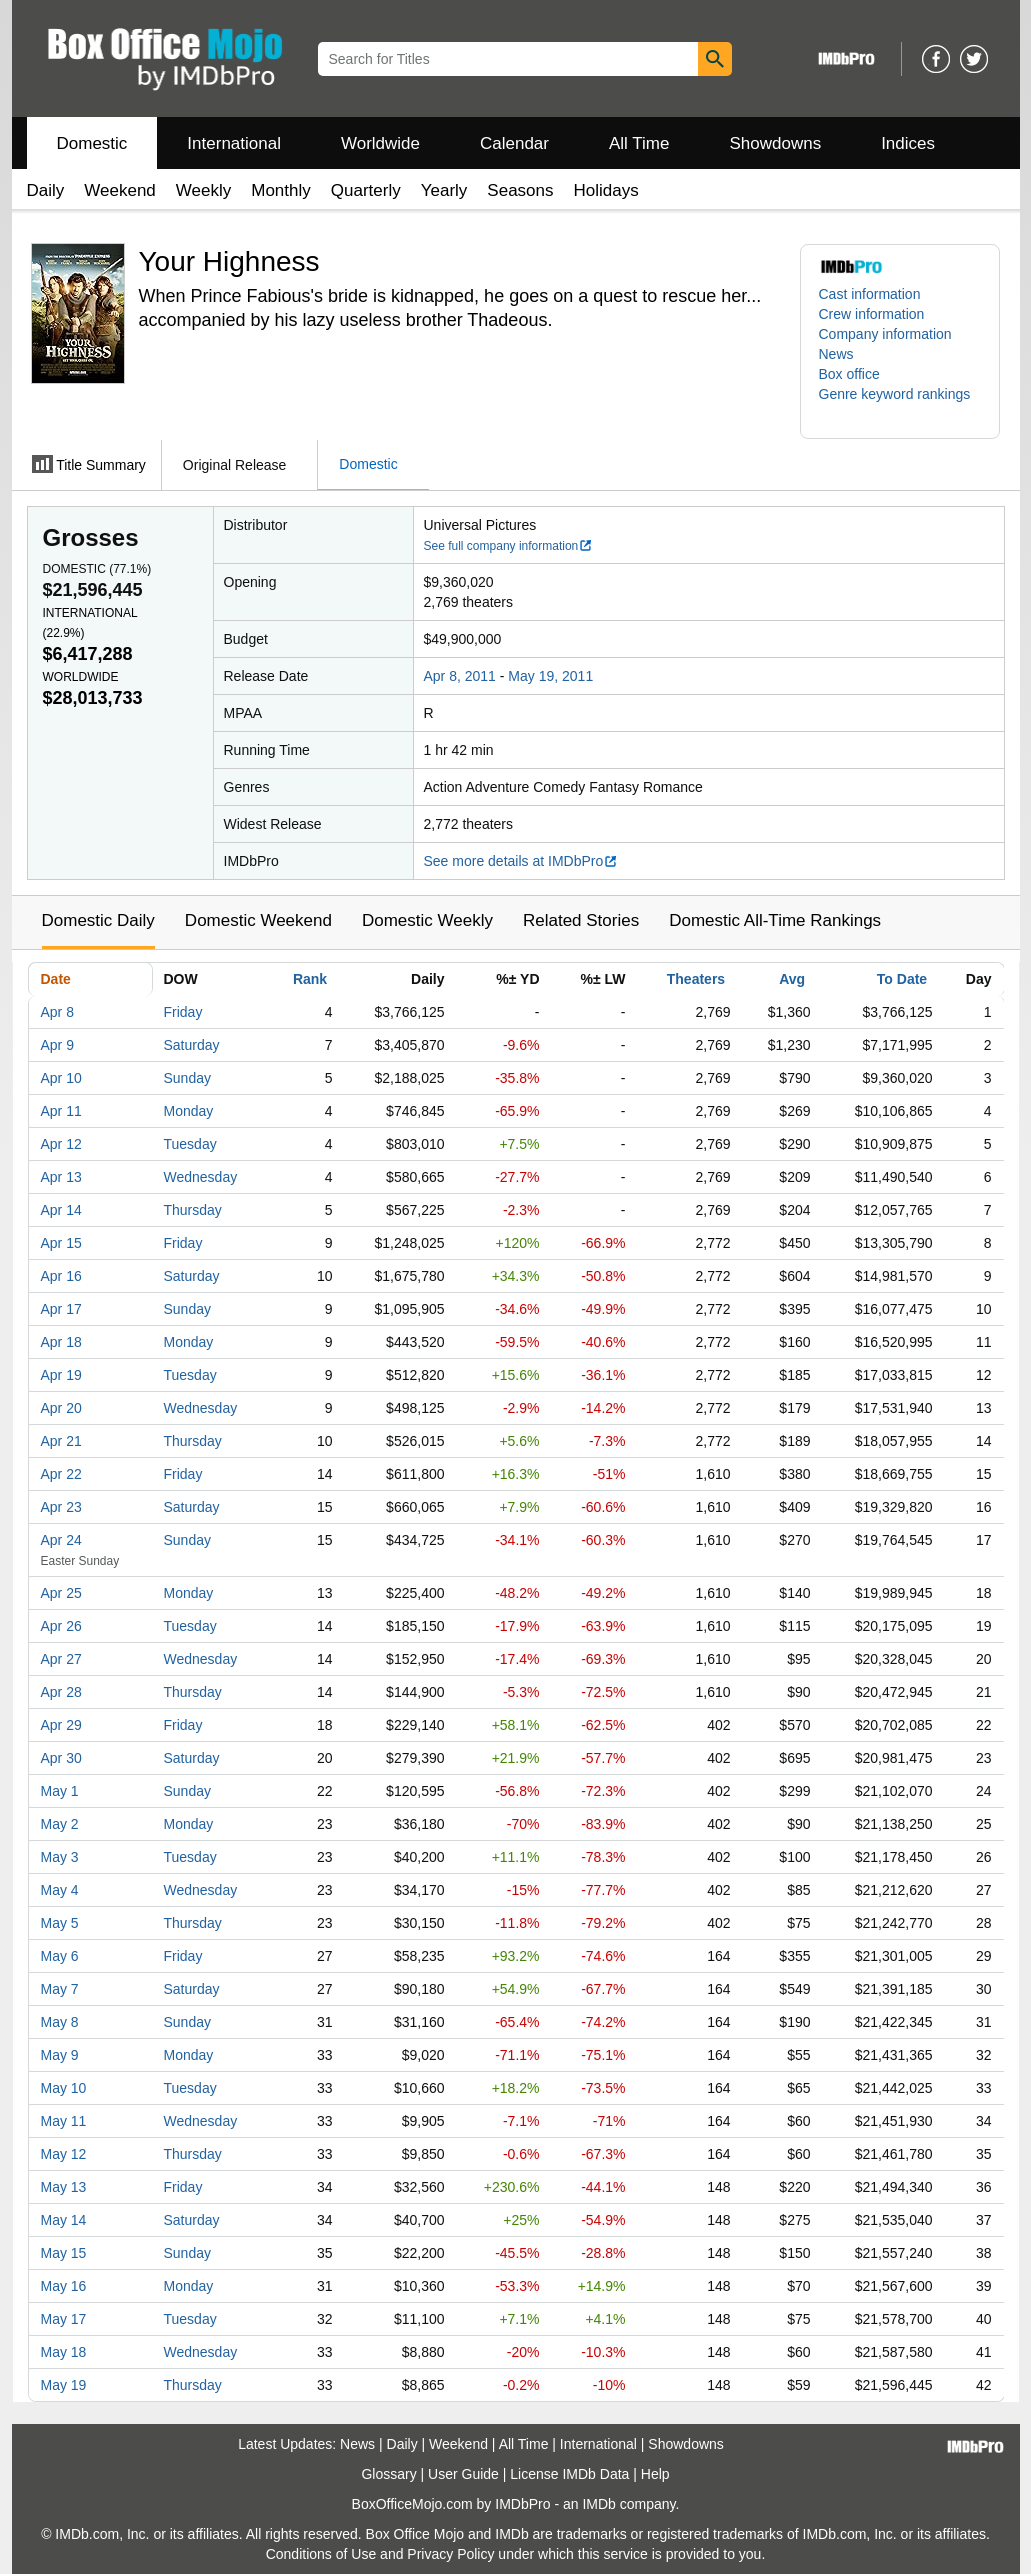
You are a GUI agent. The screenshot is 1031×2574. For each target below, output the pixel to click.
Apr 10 (61, 1078)
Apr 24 (61, 1540)
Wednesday (201, 1177)
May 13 (64, 2187)
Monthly (281, 190)
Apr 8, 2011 (460, 676)
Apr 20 (61, 1408)
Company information (885, 334)
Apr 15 (61, 1243)
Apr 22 (61, 1474)
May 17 (64, 2319)
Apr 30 (61, 1758)
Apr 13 (61, 1177)
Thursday (193, 1210)
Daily (46, 190)
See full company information (509, 546)
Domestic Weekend (258, 920)
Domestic (92, 143)
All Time (639, 143)
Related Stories (581, 920)
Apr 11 (61, 1111)
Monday (189, 1111)
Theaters (696, 979)
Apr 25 (61, 1593)
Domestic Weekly (427, 920)
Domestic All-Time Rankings (775, 920)
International (234, 143)
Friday (183, 1012)
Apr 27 (61, 1659)
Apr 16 (61, 1276)
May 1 (60, 1791)
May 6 (60, 1956)
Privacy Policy (450, 2554)
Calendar (514, 143)
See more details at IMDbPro (521, 861)
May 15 (64, 2253)
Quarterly (366, 190)
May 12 (64, 2154)
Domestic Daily (98, 920)
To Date (902, 979)
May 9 (60, 2055)
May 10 (64, 2088)
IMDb (598, 2504)
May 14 (64, 2220)
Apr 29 (61, 1725)
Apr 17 (61, 1309)
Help (655, 2474)
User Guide (463, 2474)
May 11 (64, 2121)
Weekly (203, 190)
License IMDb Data (569, 2474)
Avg (792, 979)
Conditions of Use (321, 2554)
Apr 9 (57, 1045)
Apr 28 (61, 1692)
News (836, 354)
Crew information (872, 314)
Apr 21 (61, 1441)
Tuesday (190, 1144)
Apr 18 (61, 1342)
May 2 (60, 1824)
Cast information (870, 294)
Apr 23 (61, 1507)
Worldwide (380, 143)
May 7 (60, 1989)
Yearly (444, 190)
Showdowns (775, 143)
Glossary (388, 2474)
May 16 (64, 2286)
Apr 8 (57, 1012)
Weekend (120, 190)
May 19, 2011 (550, 676)
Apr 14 (61, 1210)
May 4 (60, 1890)
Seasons (520, 190)
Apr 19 (61, 1375)
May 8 (60, 2022)
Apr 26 (61, 1626)
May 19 (64, 2385)
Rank (310, 979)
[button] (900, 404)
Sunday (187, 1078)
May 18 (64, 2352)
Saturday (192, 1045)
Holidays (606, 190)
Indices (908, 143)
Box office (849, 374)
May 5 (60, 1923)
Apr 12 (61, 1144)
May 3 (60, 1857)
